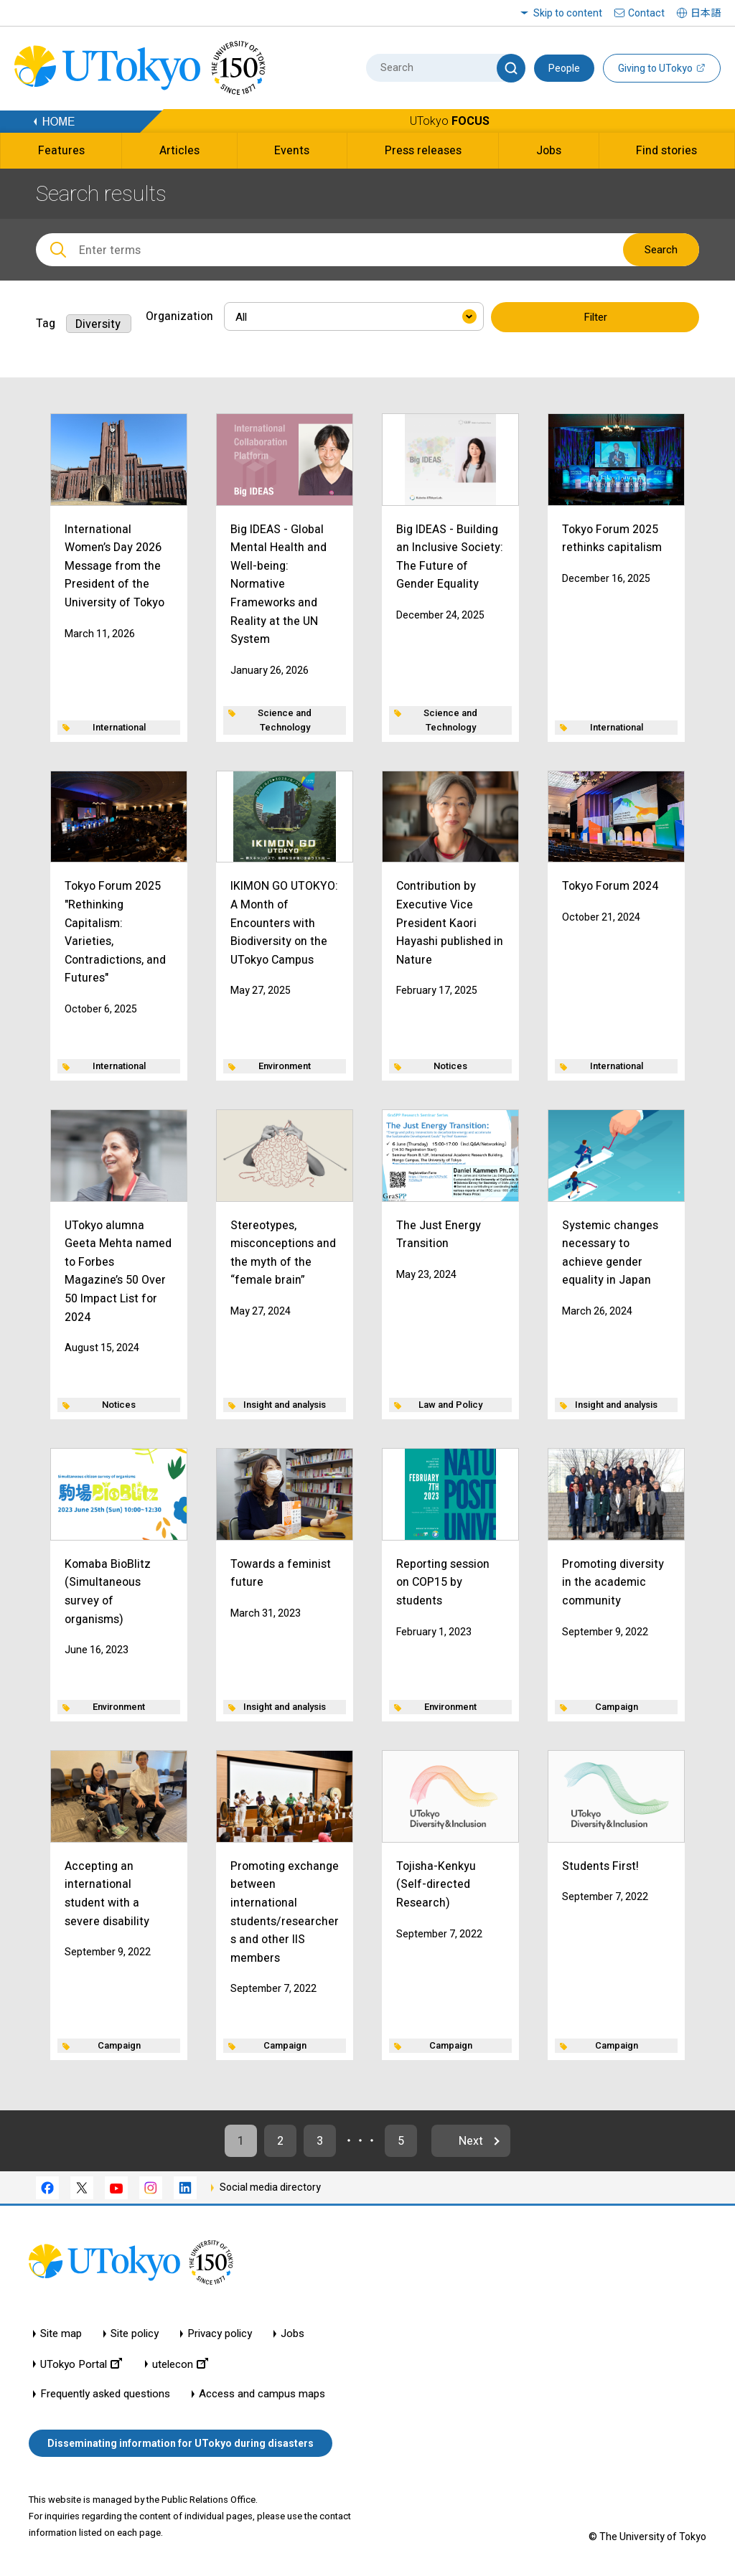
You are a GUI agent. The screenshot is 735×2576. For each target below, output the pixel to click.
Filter (595, 317)
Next (471, 2141)
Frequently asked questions (105, 2394)
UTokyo (450, 121)
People (564, 68)
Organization (179, 316)
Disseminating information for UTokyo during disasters (180, 2443)
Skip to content (567, 13)
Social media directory (270, 2187)
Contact (646, 13)
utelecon (180, 2364)
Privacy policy (219, 2333)
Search (661, 249)
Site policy (135, 2333)
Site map (61, 2333)
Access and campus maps (262, 2394)
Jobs (292, 2333)
